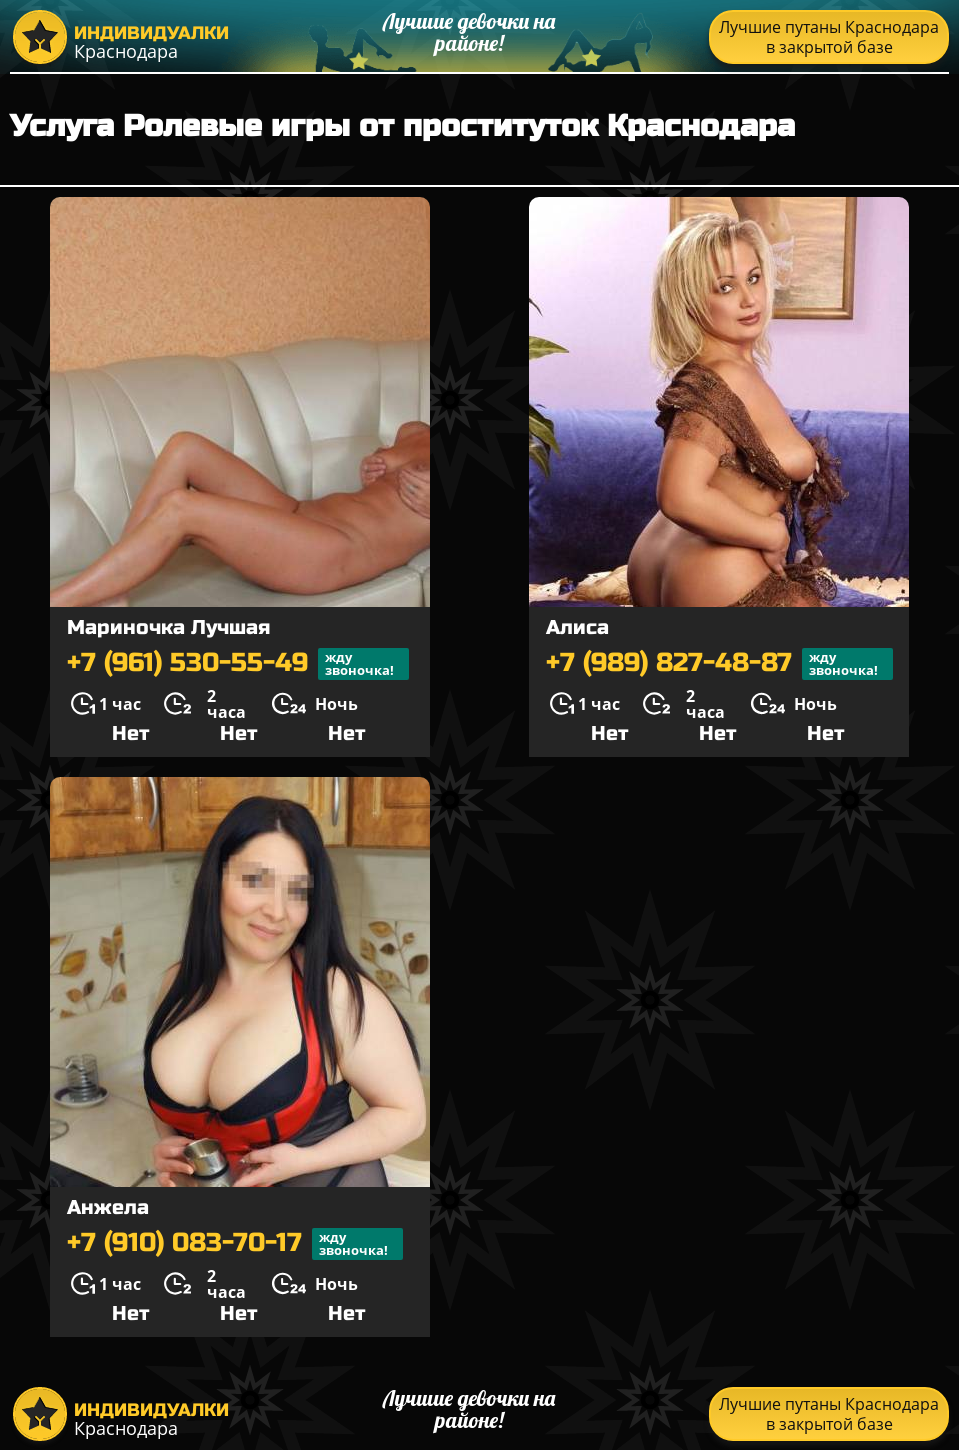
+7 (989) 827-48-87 (719, 664)
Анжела (108, 1207)
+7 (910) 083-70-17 (235, 1244)
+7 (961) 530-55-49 (238, 664)
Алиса (577, 627)
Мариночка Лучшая (168, 627)
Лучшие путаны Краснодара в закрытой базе (829, 37)
